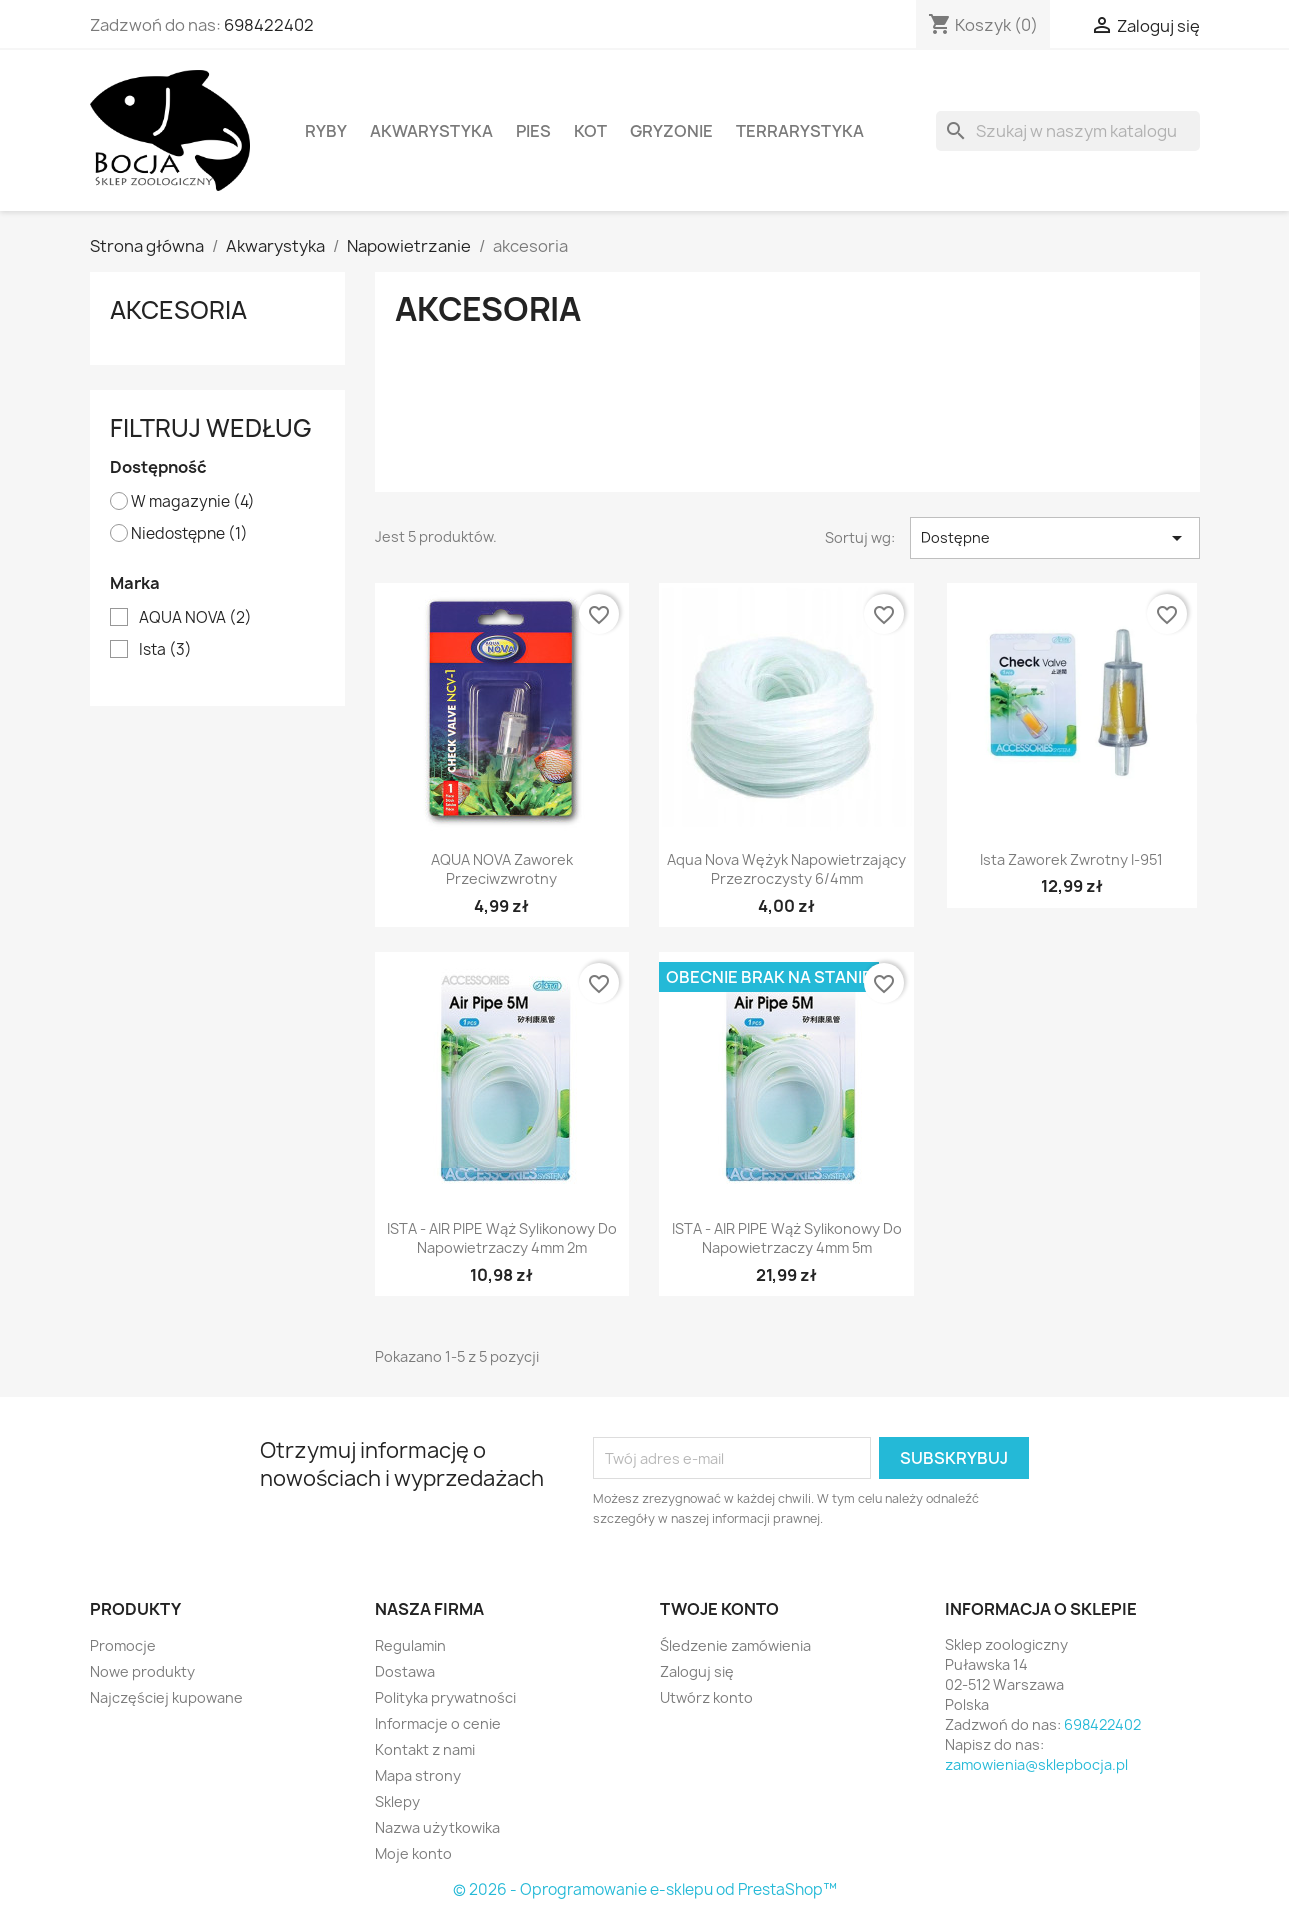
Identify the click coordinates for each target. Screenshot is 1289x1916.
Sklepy (397, 1801)
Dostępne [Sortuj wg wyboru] (1054, 538)
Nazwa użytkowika (437, 1827)
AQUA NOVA (195, 618)
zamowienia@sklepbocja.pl (1036, 1764)
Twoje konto (719, 1609)
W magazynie (193, 502)
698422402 (269, 25)
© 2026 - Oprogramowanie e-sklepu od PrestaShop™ (645, 1889)
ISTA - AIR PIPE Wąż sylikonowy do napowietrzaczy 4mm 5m (787, 1238)
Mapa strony (418, 1775)
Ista (165, 650)
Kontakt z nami (425, 1749)
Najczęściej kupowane (166, 1697)
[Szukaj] (1068, 131)
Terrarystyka (800, 131)
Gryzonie (671, 131)
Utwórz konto (706, 1697)
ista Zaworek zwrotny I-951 (1071, 859)
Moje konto (413, 1853)
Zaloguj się (697, 1671)
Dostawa (405, 1671)
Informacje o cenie (438, 1723)
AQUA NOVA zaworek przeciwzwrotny (502, 869)
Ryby (326, 131)
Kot (590, 131)
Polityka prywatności (445, 1697)
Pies (533, 131)
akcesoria (178, 310)
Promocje (123, 1645)
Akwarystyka (431, 131)
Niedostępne (189, 534)
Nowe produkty (142, 1671)
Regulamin (410, 1645)
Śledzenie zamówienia (735, 1645)
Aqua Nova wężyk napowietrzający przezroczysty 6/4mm (786, 869)
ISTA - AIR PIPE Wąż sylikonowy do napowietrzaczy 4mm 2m (502, 1238)
